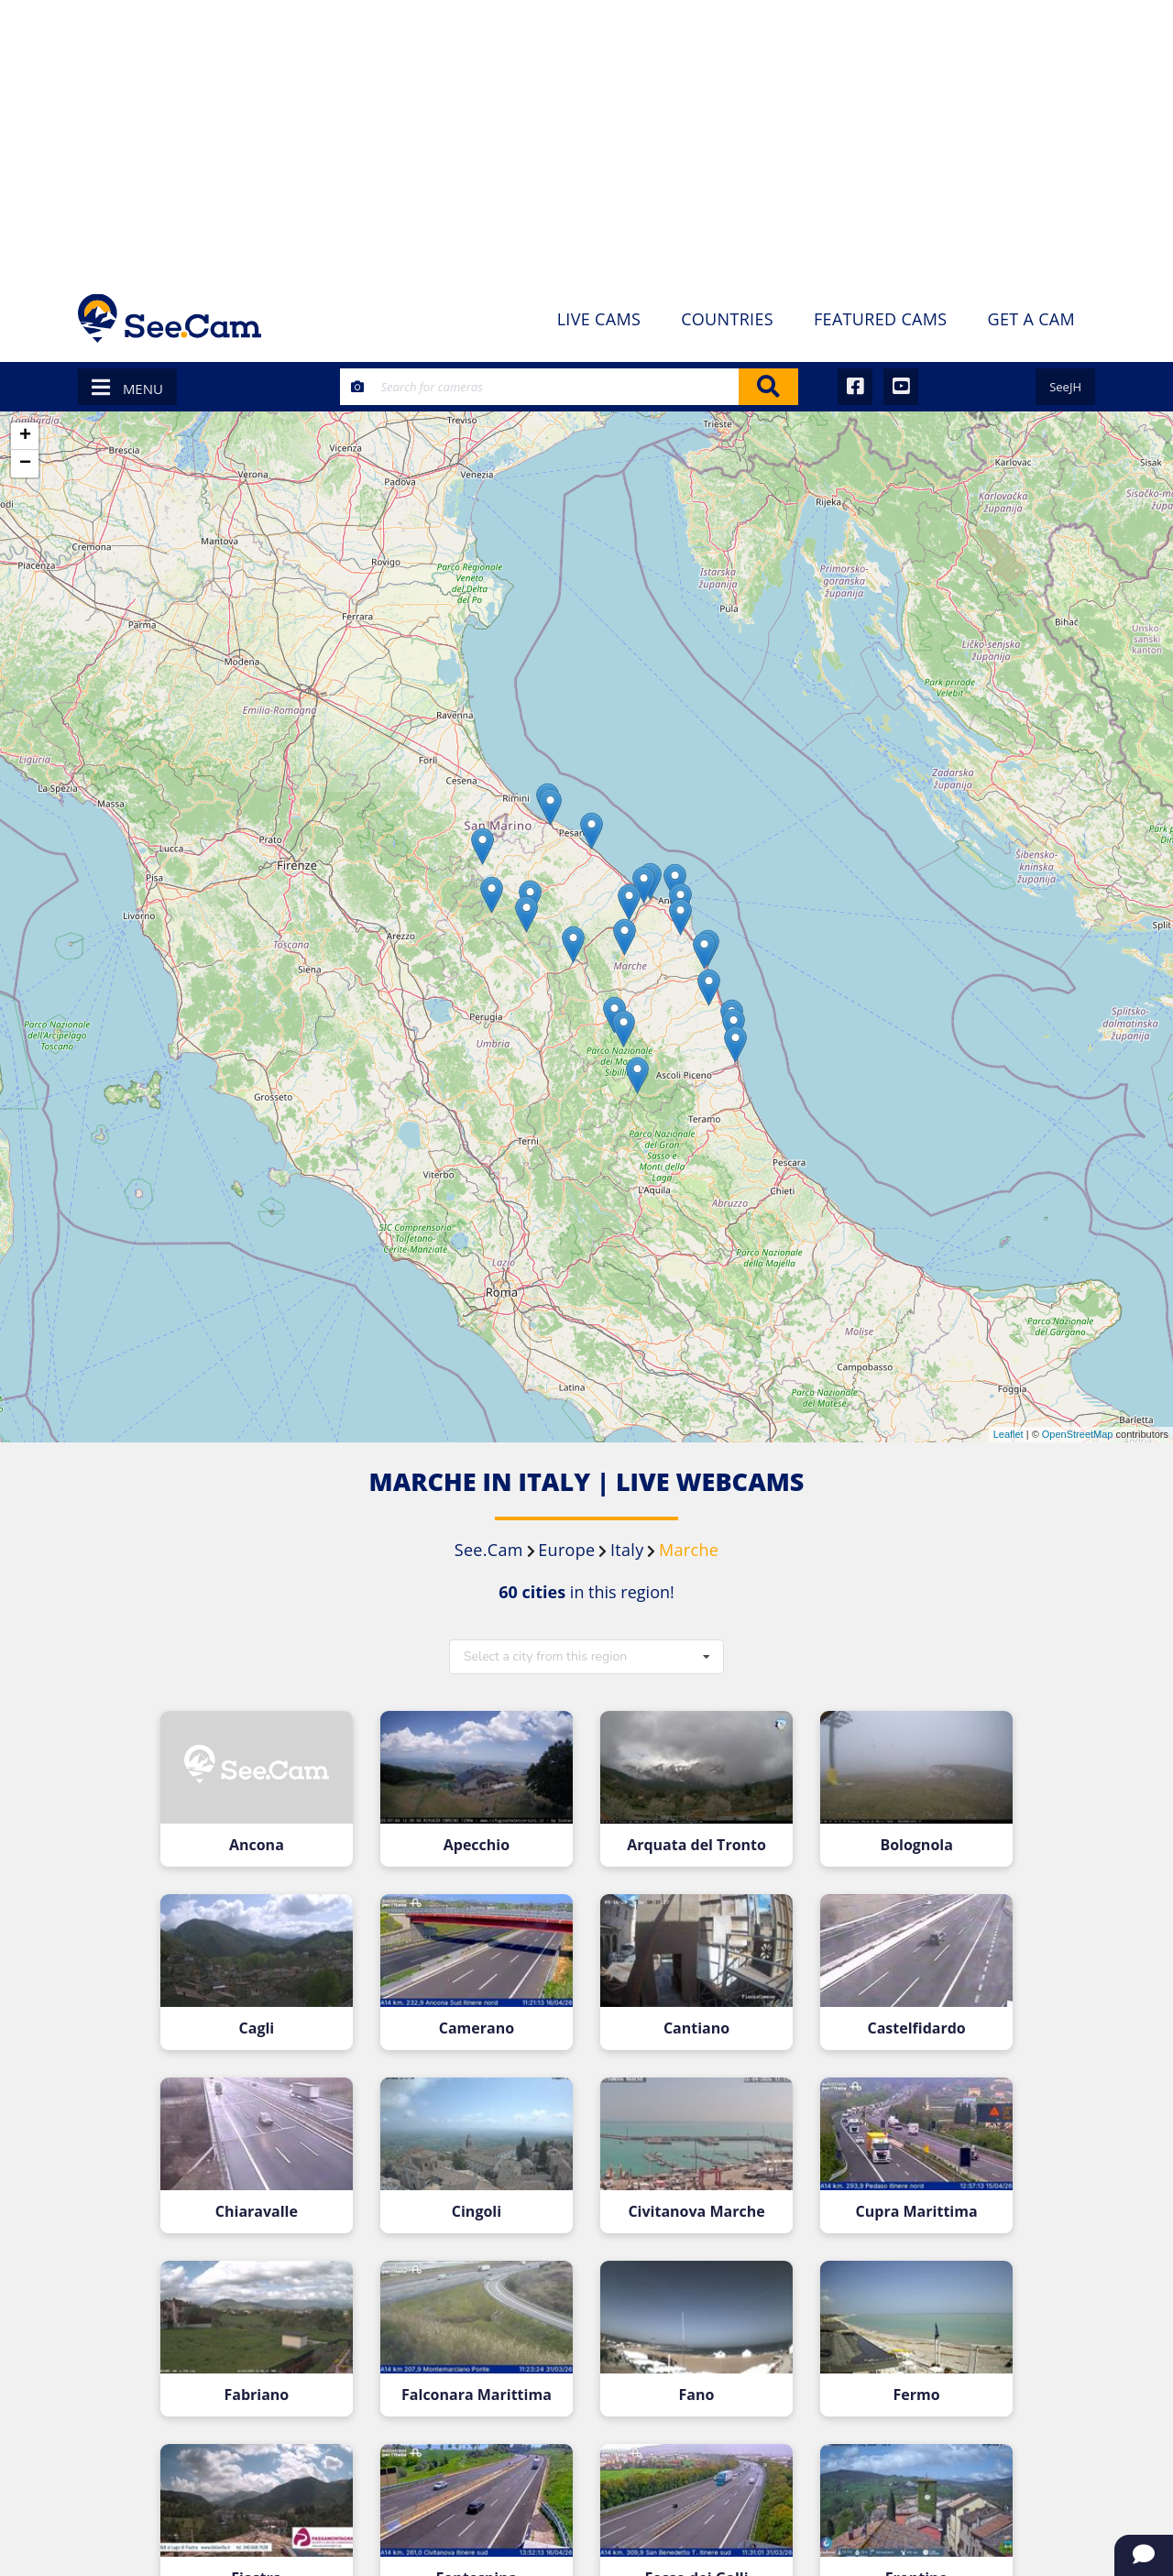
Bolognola (906, 1841)
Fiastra (267, 2558)
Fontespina (480, 2558)
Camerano (480, 2020)
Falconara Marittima (480, 2379)
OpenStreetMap (1077, 1434)
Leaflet (1008, 1434)
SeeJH (1065, 386)
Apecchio (480, 1841)
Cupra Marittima (906, 2200)
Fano (693, 2379)
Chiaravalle (266, 2200)
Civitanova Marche (693, 2200)
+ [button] (25, 436)
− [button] (25, 463)
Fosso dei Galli (693, 2558)
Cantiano (693, 2020)
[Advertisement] (586, 137)
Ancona (266, 1841)
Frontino (905, 2558)
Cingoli (480, 2200)
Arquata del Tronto (692, 1841)
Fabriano (267, 2379)
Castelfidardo (906, 2020)
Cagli (267, 2020)
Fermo (905, 2379)
